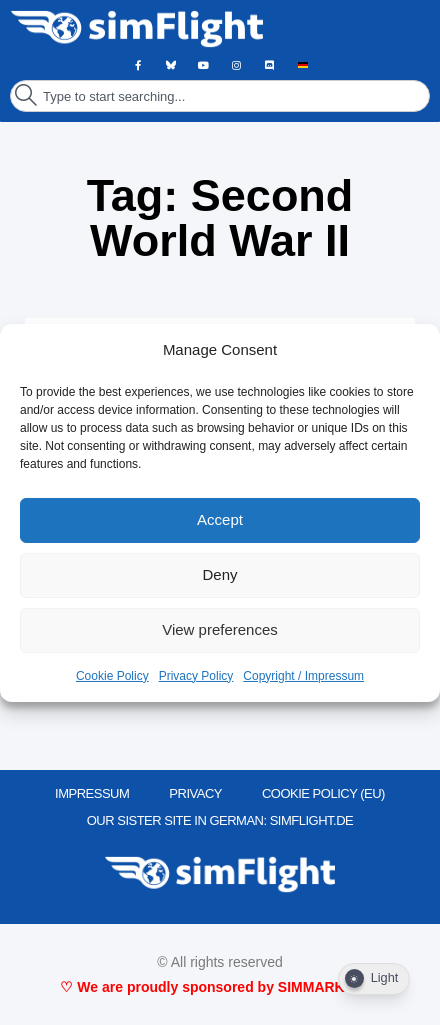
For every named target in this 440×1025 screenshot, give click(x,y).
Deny (219, 574)
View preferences (220, 629)
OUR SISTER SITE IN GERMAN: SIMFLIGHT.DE (220, 820)
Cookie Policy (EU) (323, 793)
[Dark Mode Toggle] (374, 979)
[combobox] (220, 96)
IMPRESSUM (92, 793)
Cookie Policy (112, 676)
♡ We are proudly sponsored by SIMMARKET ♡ (219, 987)
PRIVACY (195, 793)
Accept (220, 519)
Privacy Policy (196, 676)
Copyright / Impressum (303, 676)
